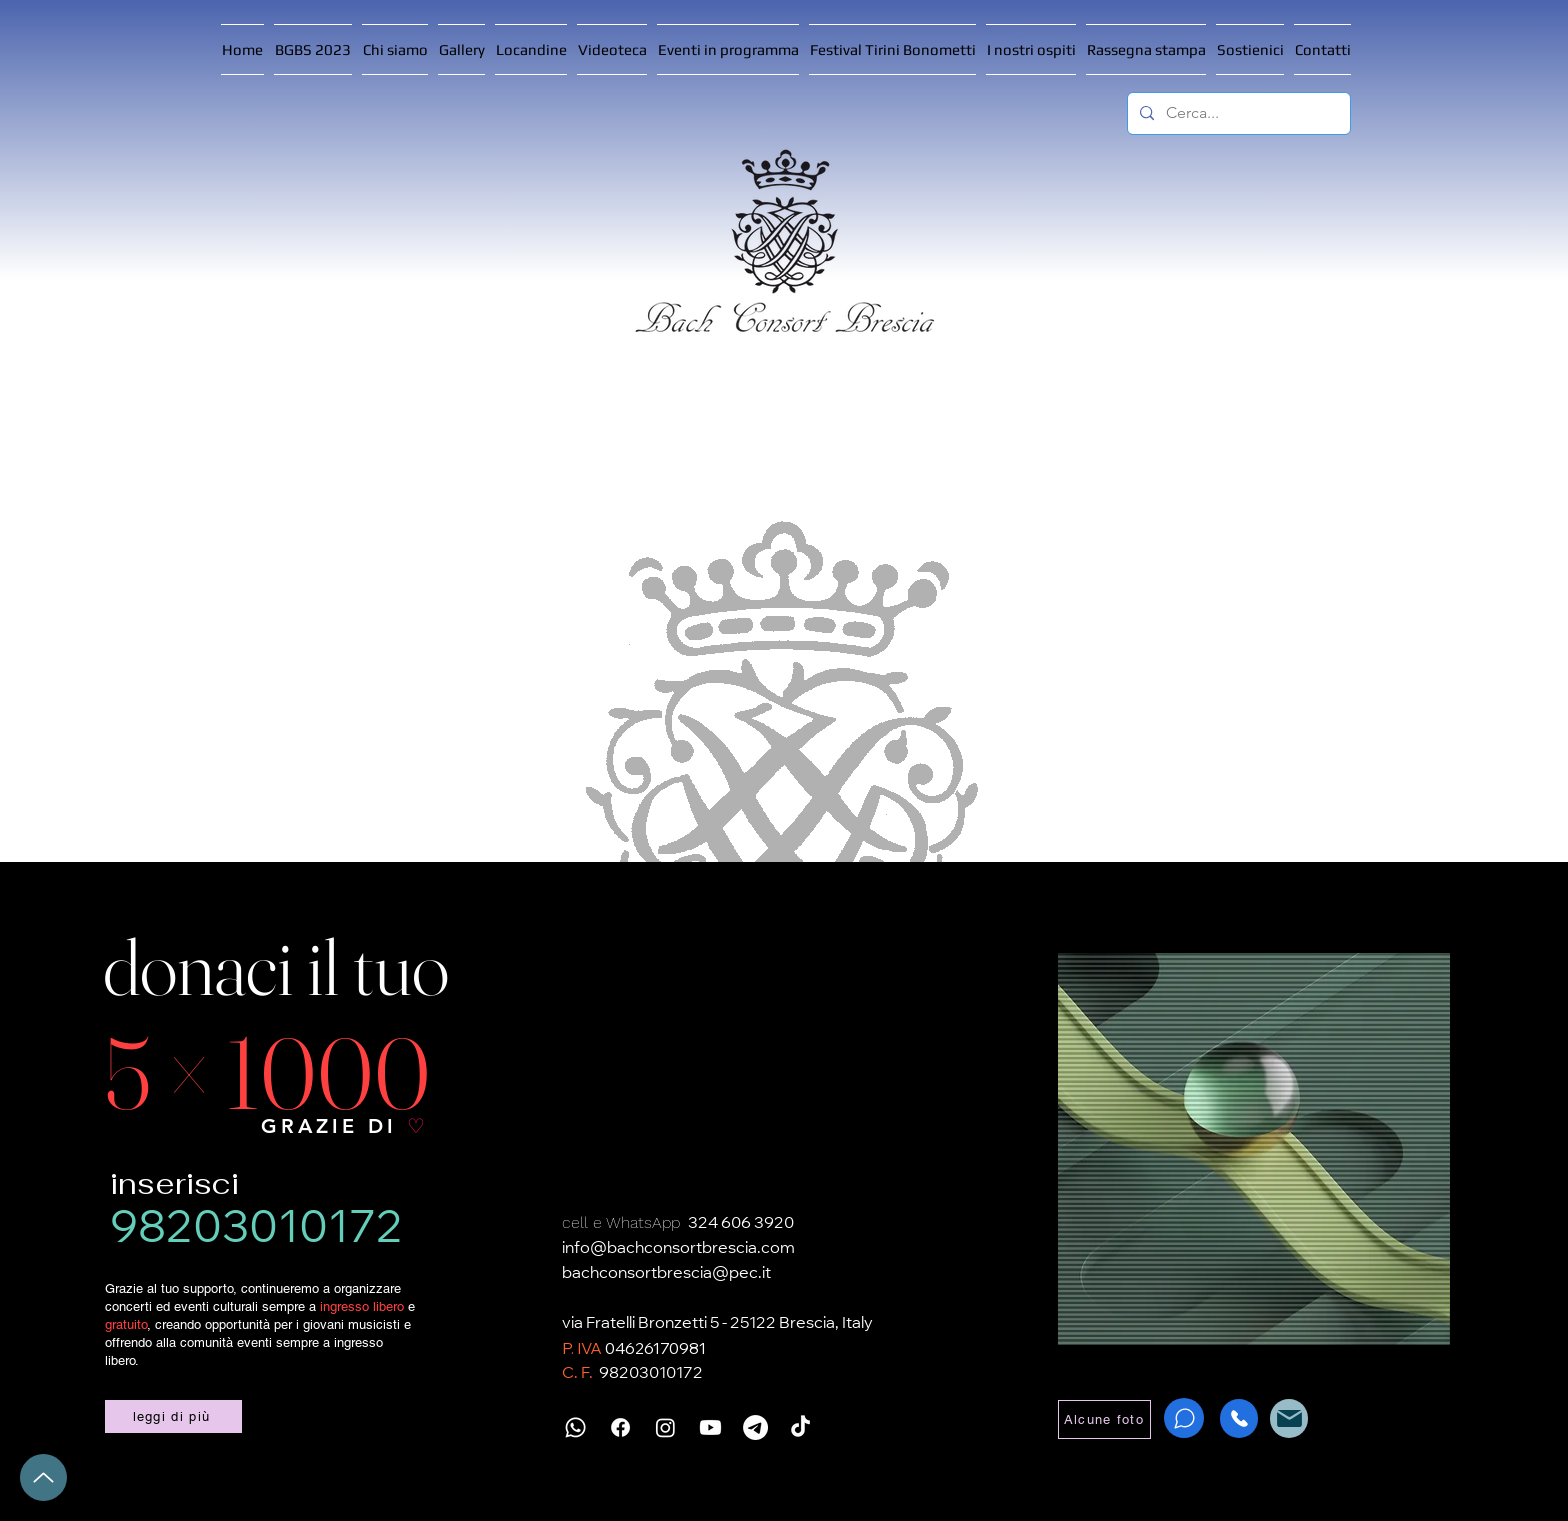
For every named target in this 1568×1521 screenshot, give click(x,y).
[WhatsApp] (1184, 1418)
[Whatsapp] (575, 1427)
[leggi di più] (173, 1416)
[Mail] (1289, 1418)
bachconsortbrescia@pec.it (666, 1274)
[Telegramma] (755, 1427)
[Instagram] (665, 1427)
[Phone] (1239, 1418)
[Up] (43, 1477)
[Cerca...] (1237, 113)
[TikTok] (800, 1427)
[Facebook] (620, 1427)
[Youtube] (710, 1427)
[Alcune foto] (1104, 1419)
